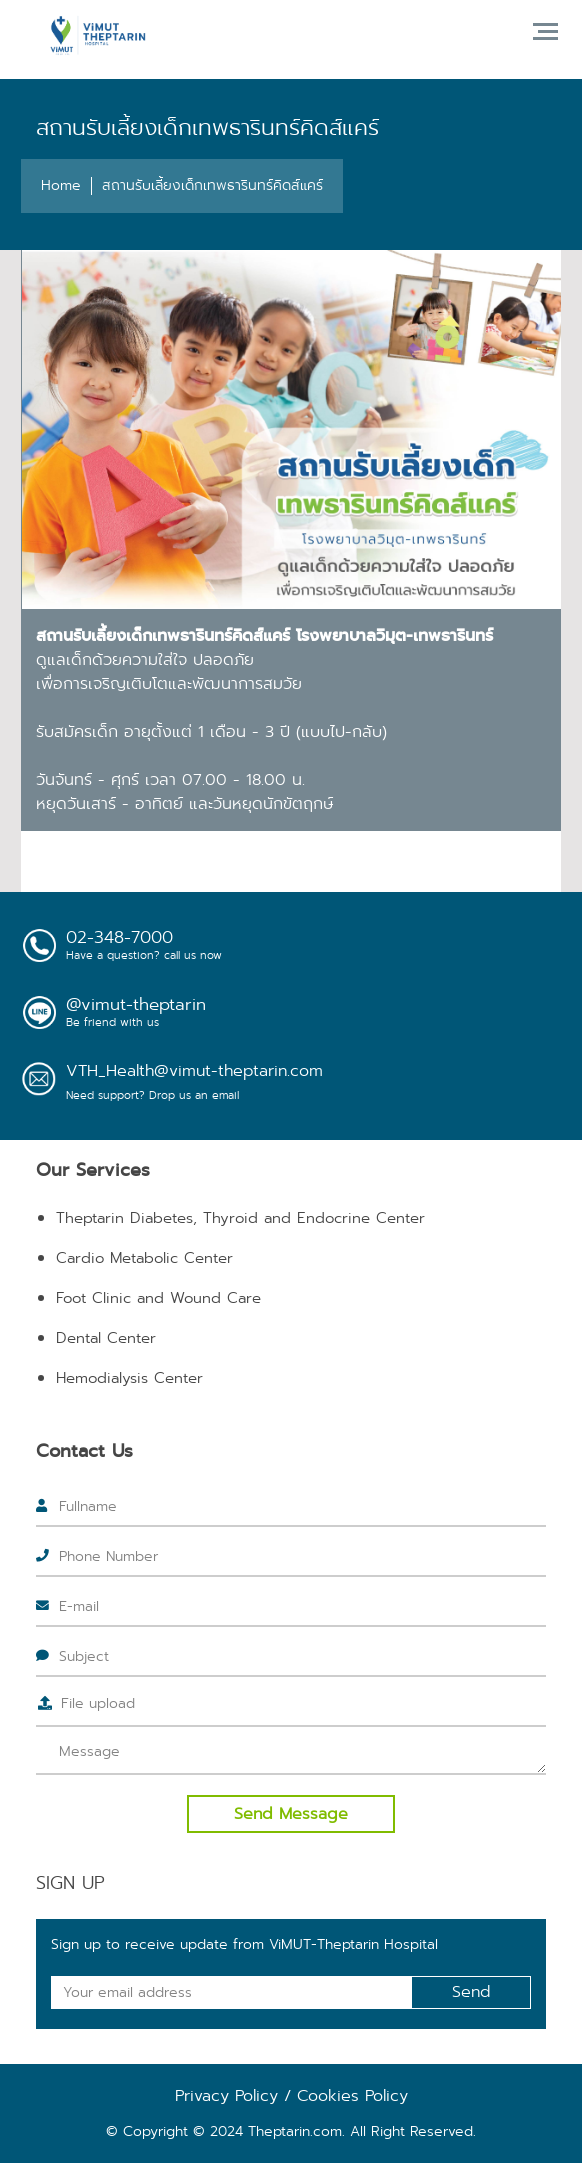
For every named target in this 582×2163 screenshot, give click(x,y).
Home (61, 185)
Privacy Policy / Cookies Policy (291, 2095)
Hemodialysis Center (129, 1378)
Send (471, 1991)
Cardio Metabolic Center (144, 1258)
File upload (98, 1703)
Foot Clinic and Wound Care (158, 1298)
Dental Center (106, 1338)
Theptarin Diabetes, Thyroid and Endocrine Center (240, 1218)
